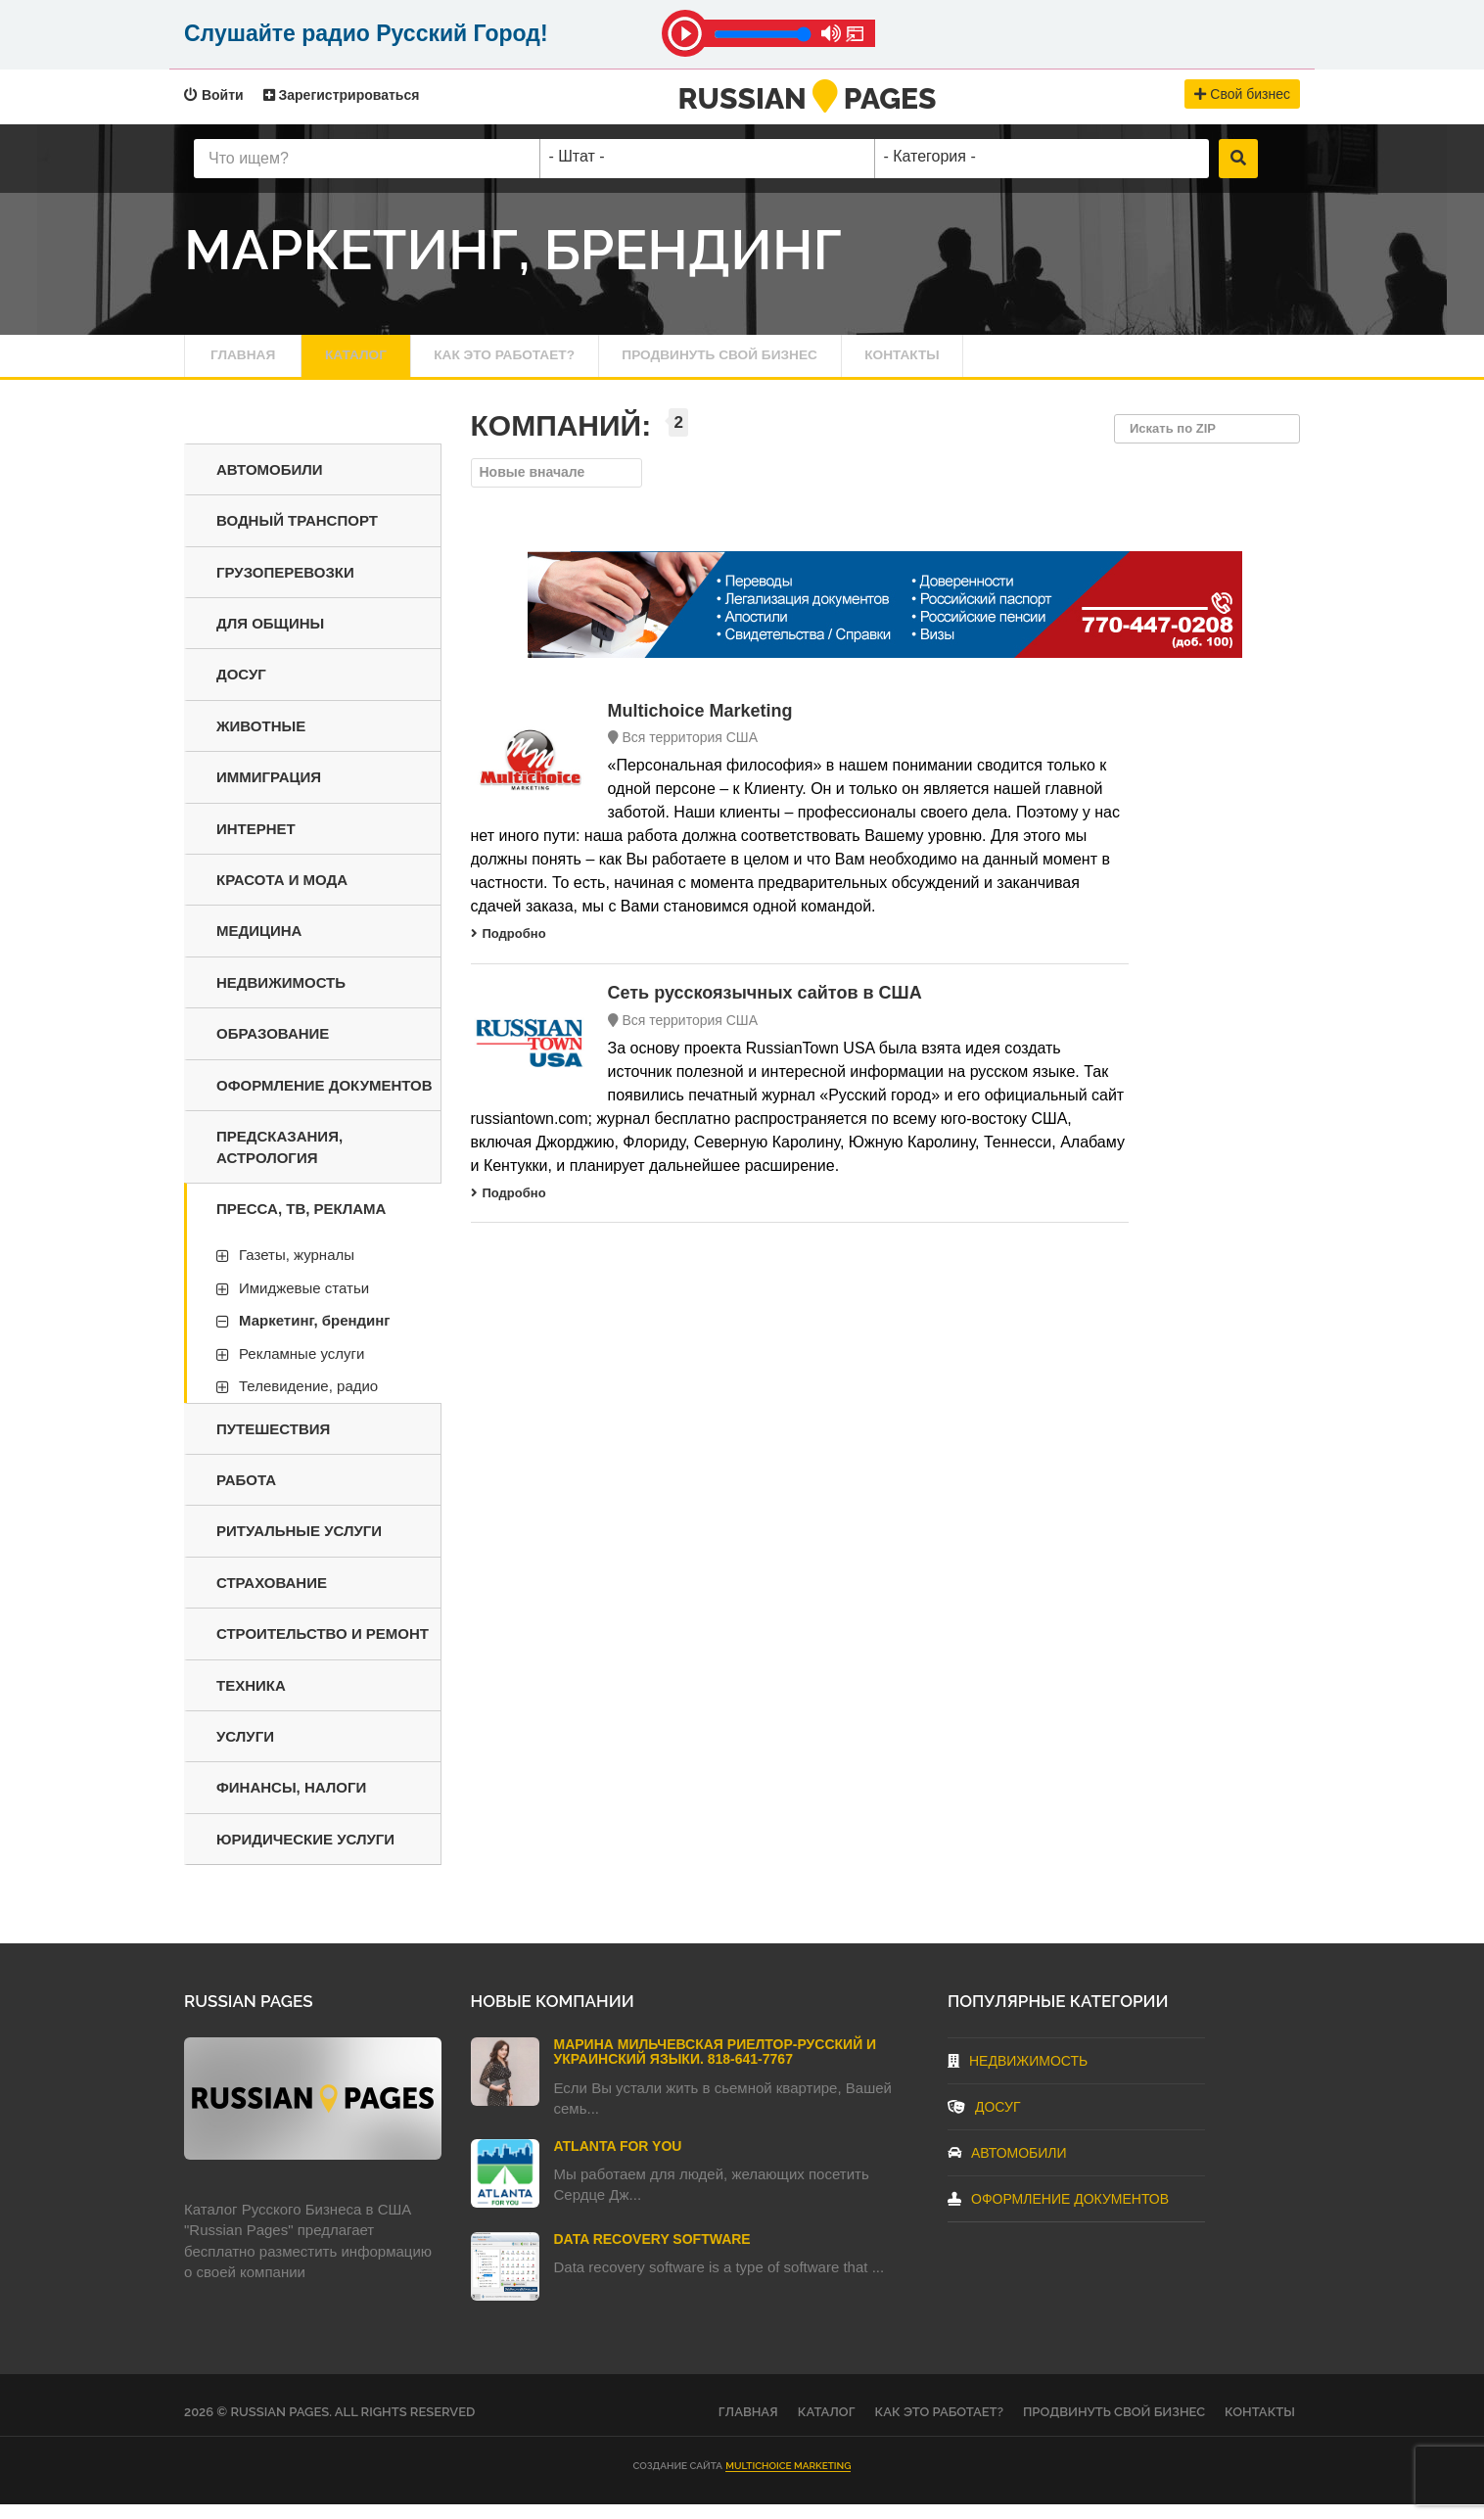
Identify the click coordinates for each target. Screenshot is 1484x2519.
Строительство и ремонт (322, 1649)
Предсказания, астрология (279, 1161)
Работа (246, 1494)
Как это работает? (539, 362)
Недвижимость (281, 997)
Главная (246, 362)
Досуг (241, 689)
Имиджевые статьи (304, 1302)
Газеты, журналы (296, 1270)
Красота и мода (282, 894)
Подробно (508, 949)
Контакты (988, 362)
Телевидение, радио (308, 1400)
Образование (272, 1049)
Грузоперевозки (285, 587)
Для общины (270, 638)
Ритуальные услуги (299, 1546)
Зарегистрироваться (341, 95)
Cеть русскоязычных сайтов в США (765, 1007)
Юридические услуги (305, 1853)
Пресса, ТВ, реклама (301, 1223)
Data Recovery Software (652, 2254)
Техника (251, 1700)
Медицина (258, 946)
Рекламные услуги (301, 1368)
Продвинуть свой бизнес (781, 362)
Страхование (271, 1597)
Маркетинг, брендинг (315, 1336)
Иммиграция (268, 792)
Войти (214, 95)
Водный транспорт (297, 535)
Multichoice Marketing (700, 725)
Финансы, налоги (291, 1803)
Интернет (256, 843)
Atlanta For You (618, 2161)
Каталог (370, 362)
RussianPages (807, 98)
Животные (260, 740)
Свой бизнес (1242, 94)
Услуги (245, 1751)
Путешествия (273, 1443)
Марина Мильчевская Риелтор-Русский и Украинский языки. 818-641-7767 (715, 2066)
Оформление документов (324, 1100)
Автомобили (269, 484)
